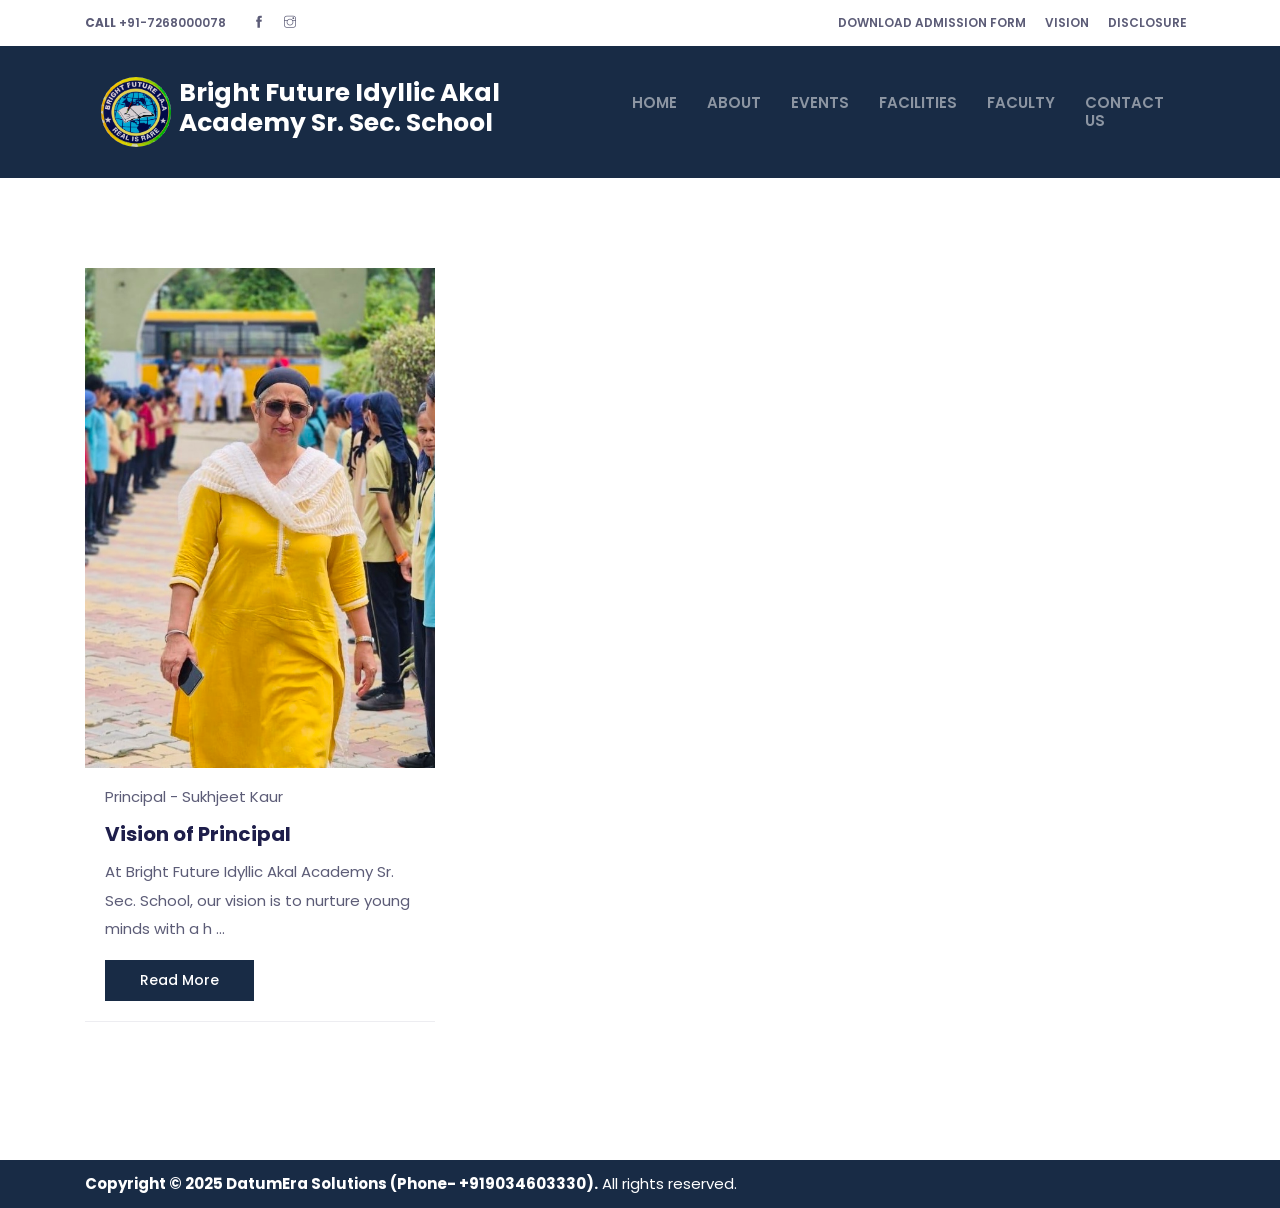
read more (179, 980)
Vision (1067, 22)
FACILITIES (918, 102)
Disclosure (1147, 22)
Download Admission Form (932, 22)
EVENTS (820, 102)
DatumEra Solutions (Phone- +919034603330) (410, 1183)
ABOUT (734, 102)
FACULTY (1021, 102)
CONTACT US (1124, 111)
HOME (654, 102)
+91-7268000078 (155, 22)
